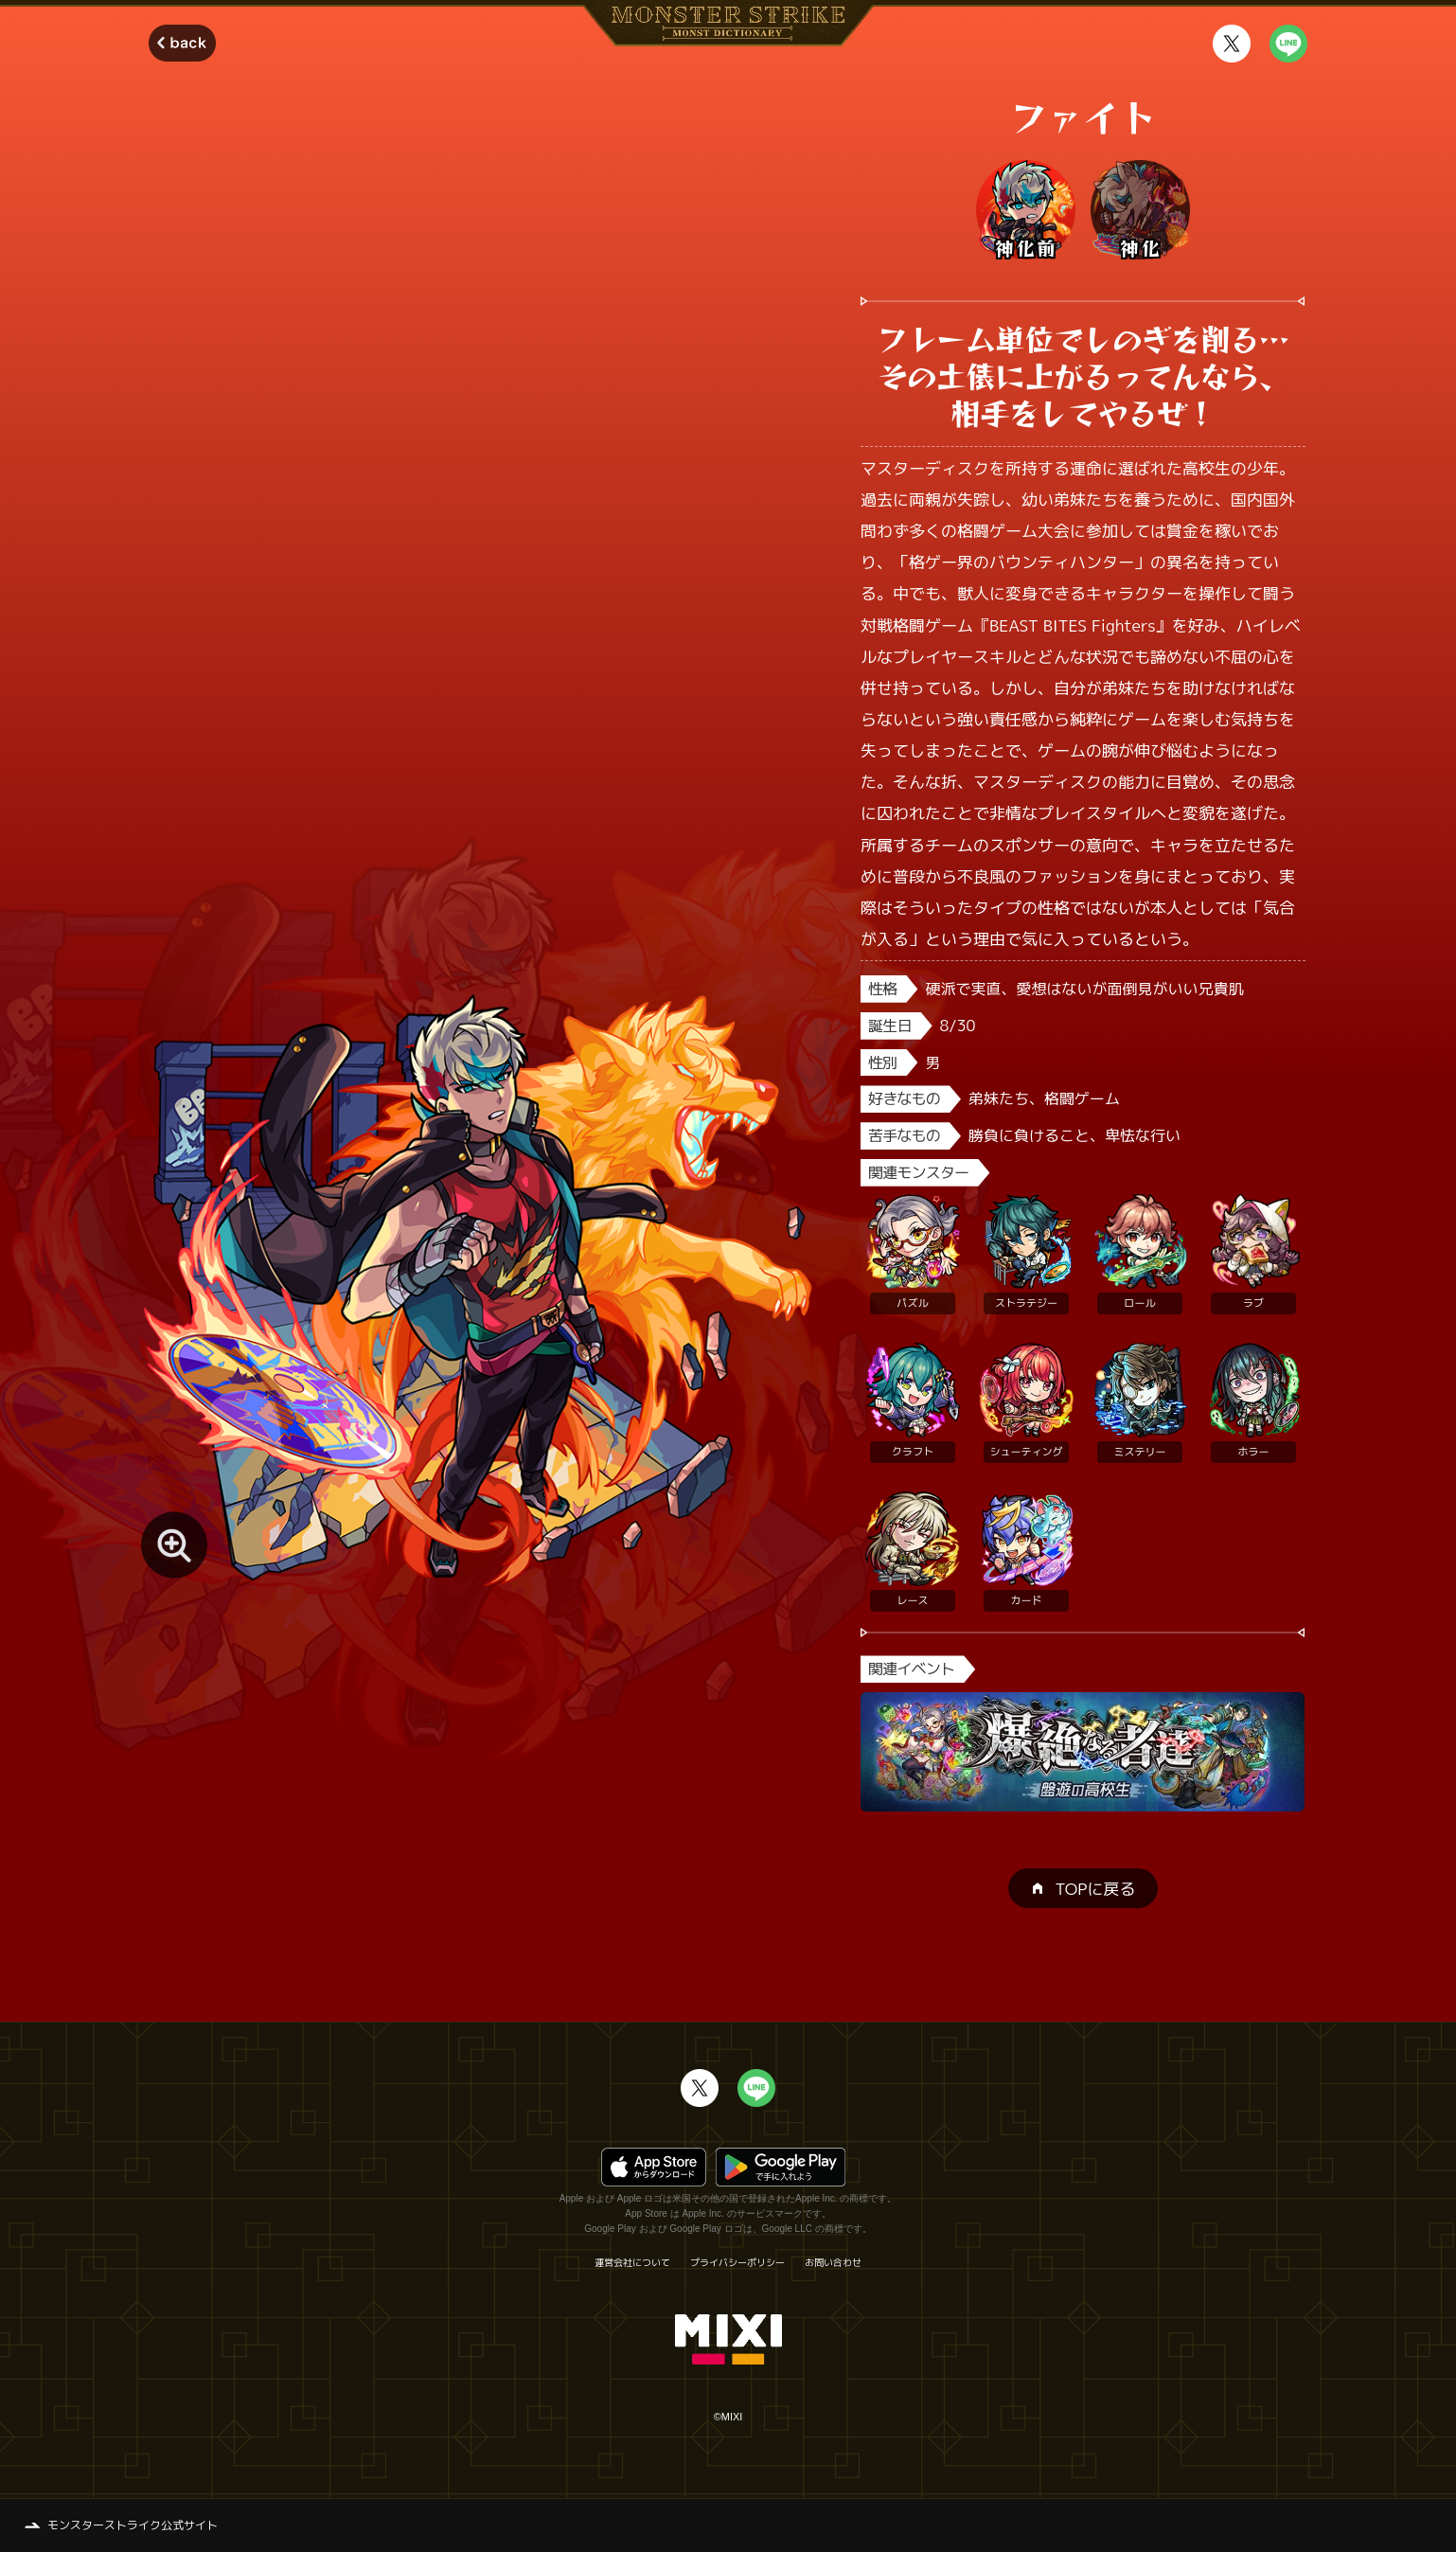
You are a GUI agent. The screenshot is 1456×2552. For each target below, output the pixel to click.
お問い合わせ (833, 2262)
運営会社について (632, 2262)
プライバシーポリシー (737, 2262)
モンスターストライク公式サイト (132, 2525)
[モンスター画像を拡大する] (174, 1545)
